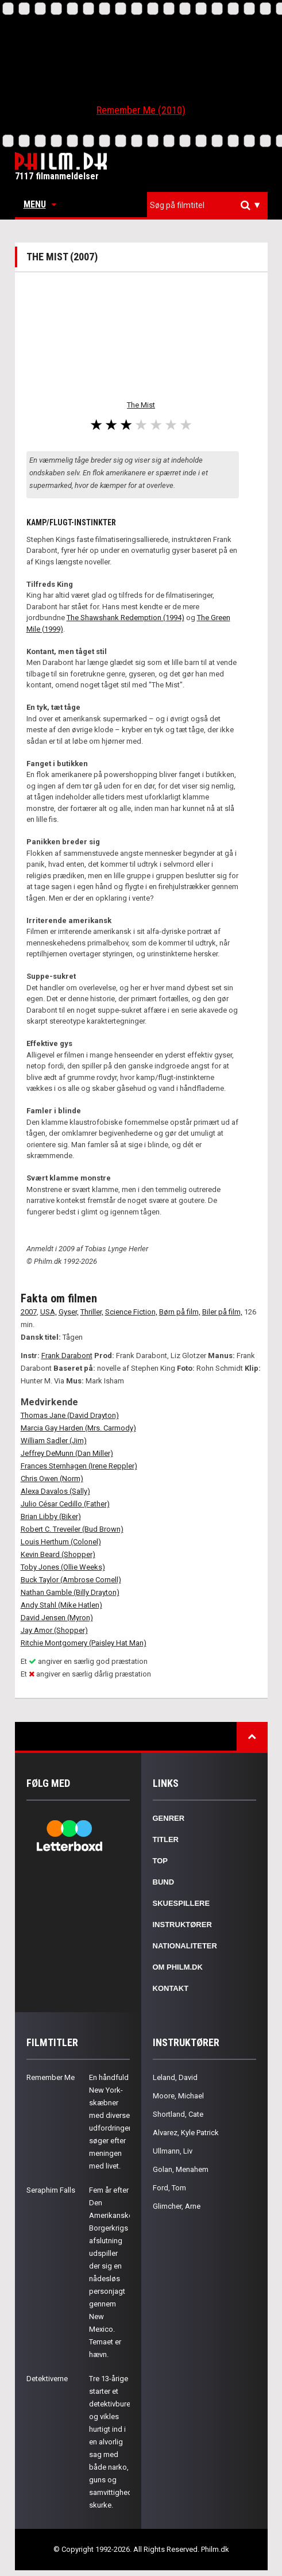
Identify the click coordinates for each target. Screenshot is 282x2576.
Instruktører (182, 1924)
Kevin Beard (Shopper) (58, 1554)
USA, (48, 1312)
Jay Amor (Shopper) (54, 1630)
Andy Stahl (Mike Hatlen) (61, 1605)
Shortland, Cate (178, 2114)
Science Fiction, (131, 1312)
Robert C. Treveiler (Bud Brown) (72, 1529)
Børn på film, (179, 1312)
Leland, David (175, 2077)
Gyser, (69, 1312)
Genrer (169, 1818)
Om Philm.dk (178, 1967)
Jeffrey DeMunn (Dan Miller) (67, 1453)
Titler (166, 1839)
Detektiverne (47, 2378)
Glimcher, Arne (176, 2206)
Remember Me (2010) (141, 110)
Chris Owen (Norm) (52, 1478)
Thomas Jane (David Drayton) (70, 1415)
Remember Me (50, 2077)
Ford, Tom (169, 2187)
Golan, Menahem (180, 2169)
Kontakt (171, 1988)
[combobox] (207, 205)
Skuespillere (181, 1903)
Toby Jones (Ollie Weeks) (63, 1567)
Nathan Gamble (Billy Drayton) (70, 1592)
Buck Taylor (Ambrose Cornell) (71, 1579)
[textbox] (210, 205)
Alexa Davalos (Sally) (55, 1491)
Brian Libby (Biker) (51, 1516)
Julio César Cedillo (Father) (65, 1504)
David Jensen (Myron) (57, 1617)
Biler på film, (222, 1312)
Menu (40, 204)
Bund (164, 1882)
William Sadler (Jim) (54, 1440)
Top (160, 1860)
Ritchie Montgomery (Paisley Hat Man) (83, 1643)
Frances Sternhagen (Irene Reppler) (79, 1466)
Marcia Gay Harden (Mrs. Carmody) (78, 1428)
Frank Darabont (66, 1355)
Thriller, (91, 1312)
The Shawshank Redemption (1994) (125, 617)
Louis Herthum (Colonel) (61, 1541)
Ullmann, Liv (172, 2151)
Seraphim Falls (50, 2190)
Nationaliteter (185, 1945)
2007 (29, 1312)
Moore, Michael (178, 2095)
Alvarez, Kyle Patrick (186, 2132)
